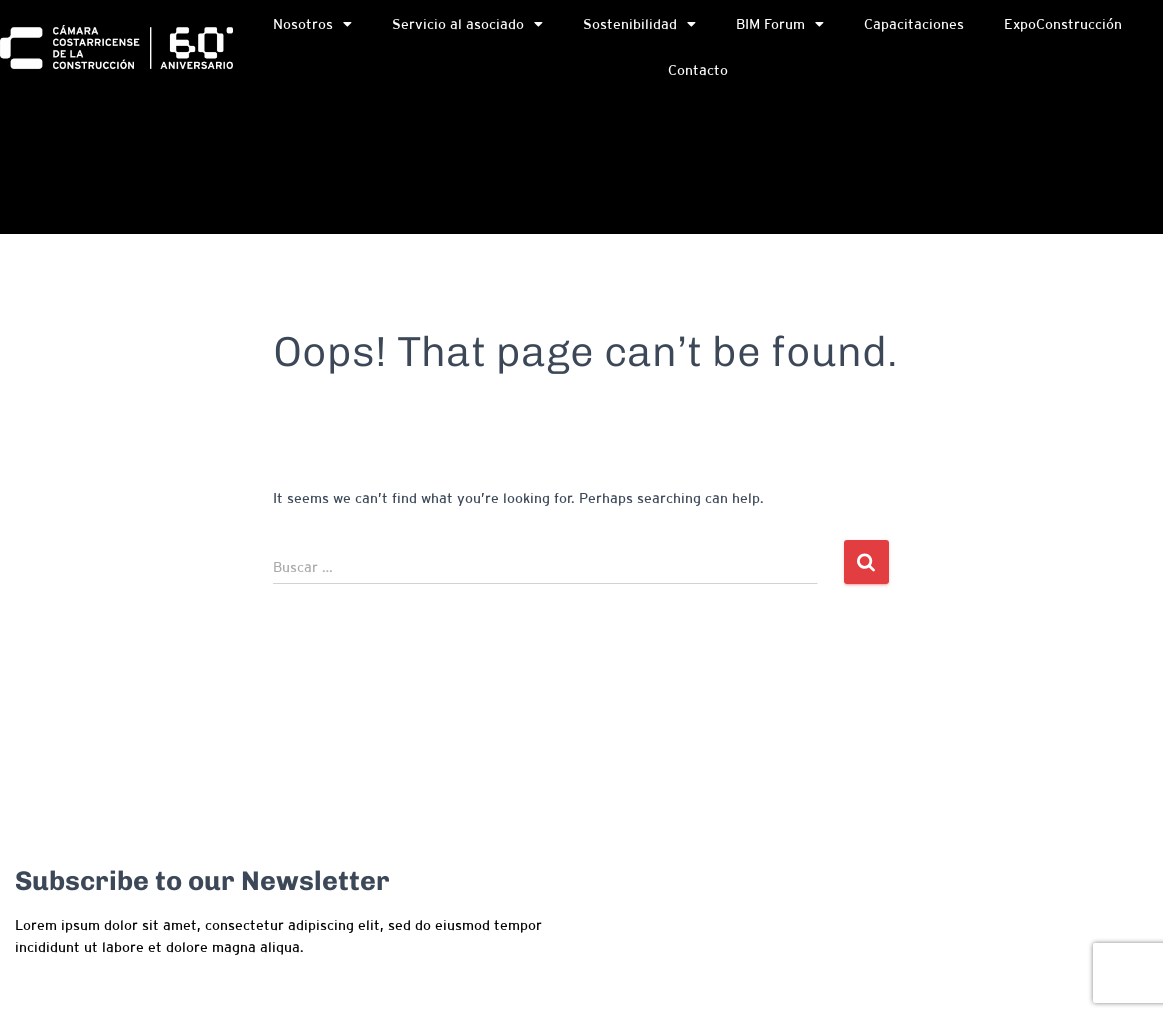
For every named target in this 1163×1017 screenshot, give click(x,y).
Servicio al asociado (467, 25)
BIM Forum (780, 25)
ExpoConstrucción (1063, 25)
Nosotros (312, 25)
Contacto (698, 71)
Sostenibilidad (639, 25)
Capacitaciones (914, 25)
